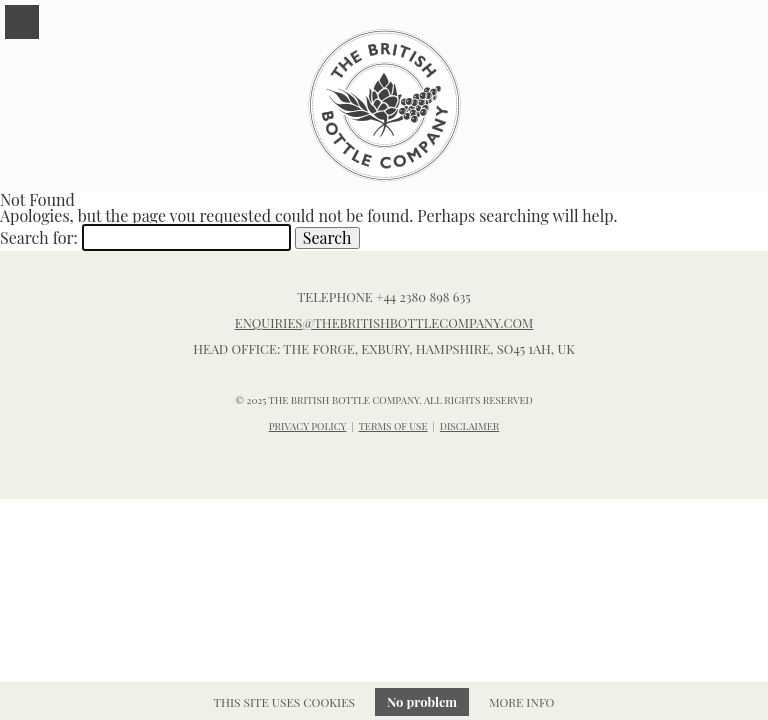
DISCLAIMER (469, 426)
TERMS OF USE (393, 426)
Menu (22, 22)
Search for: (39, 238)
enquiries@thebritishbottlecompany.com (384, 322)
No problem (422, 701)
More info (521, 702)
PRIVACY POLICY (308, 426)
